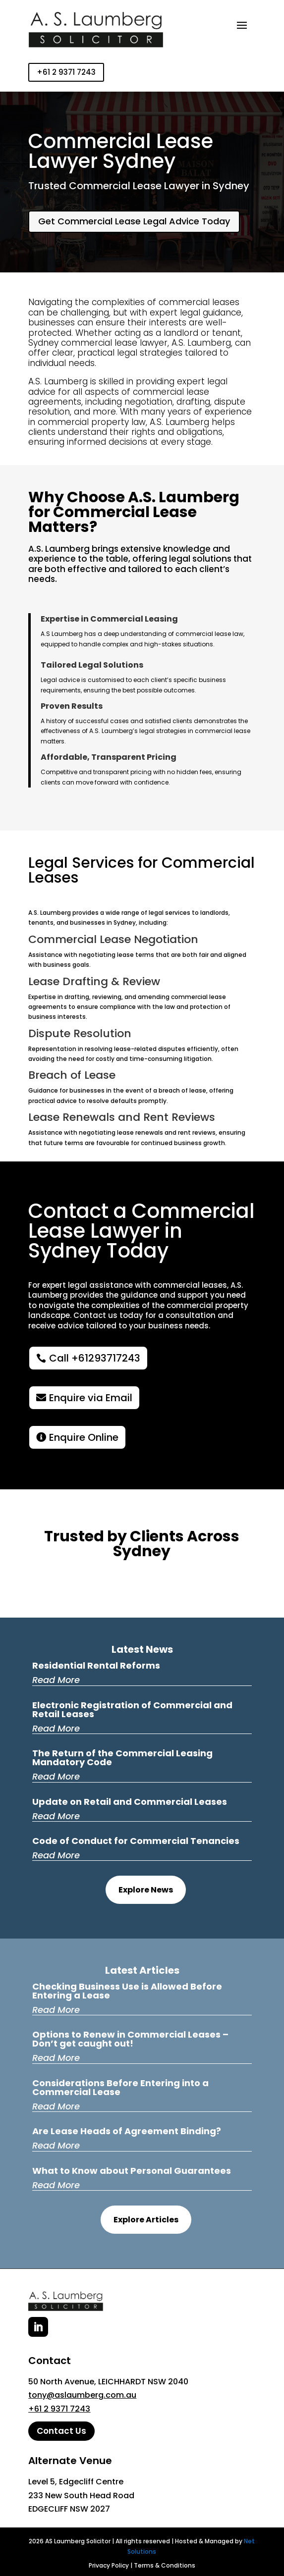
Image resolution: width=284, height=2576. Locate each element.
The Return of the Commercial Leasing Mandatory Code (122, 1757)
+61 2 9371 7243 (66, 72)
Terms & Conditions (164, 2565)
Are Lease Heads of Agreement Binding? (126, 2131)
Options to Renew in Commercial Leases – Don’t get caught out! (130, 2039)
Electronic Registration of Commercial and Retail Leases (132, 1709)
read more (56, 1680)
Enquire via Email (90, 1398)
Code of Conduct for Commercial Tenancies (135, 1841)
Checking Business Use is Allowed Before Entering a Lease (127, 1990)
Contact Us (61, 2431)
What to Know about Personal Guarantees (131, 2170)
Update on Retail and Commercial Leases (129, 1801)
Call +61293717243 (94, 1358)
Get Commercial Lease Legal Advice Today (134, 221)
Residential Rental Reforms (96, 1665)
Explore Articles (146, 2219)
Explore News (145, 1889)
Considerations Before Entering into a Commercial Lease (120, 2087)
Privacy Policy (109, 2565)
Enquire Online (83, 1437)
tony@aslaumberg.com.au (82, 2395)
